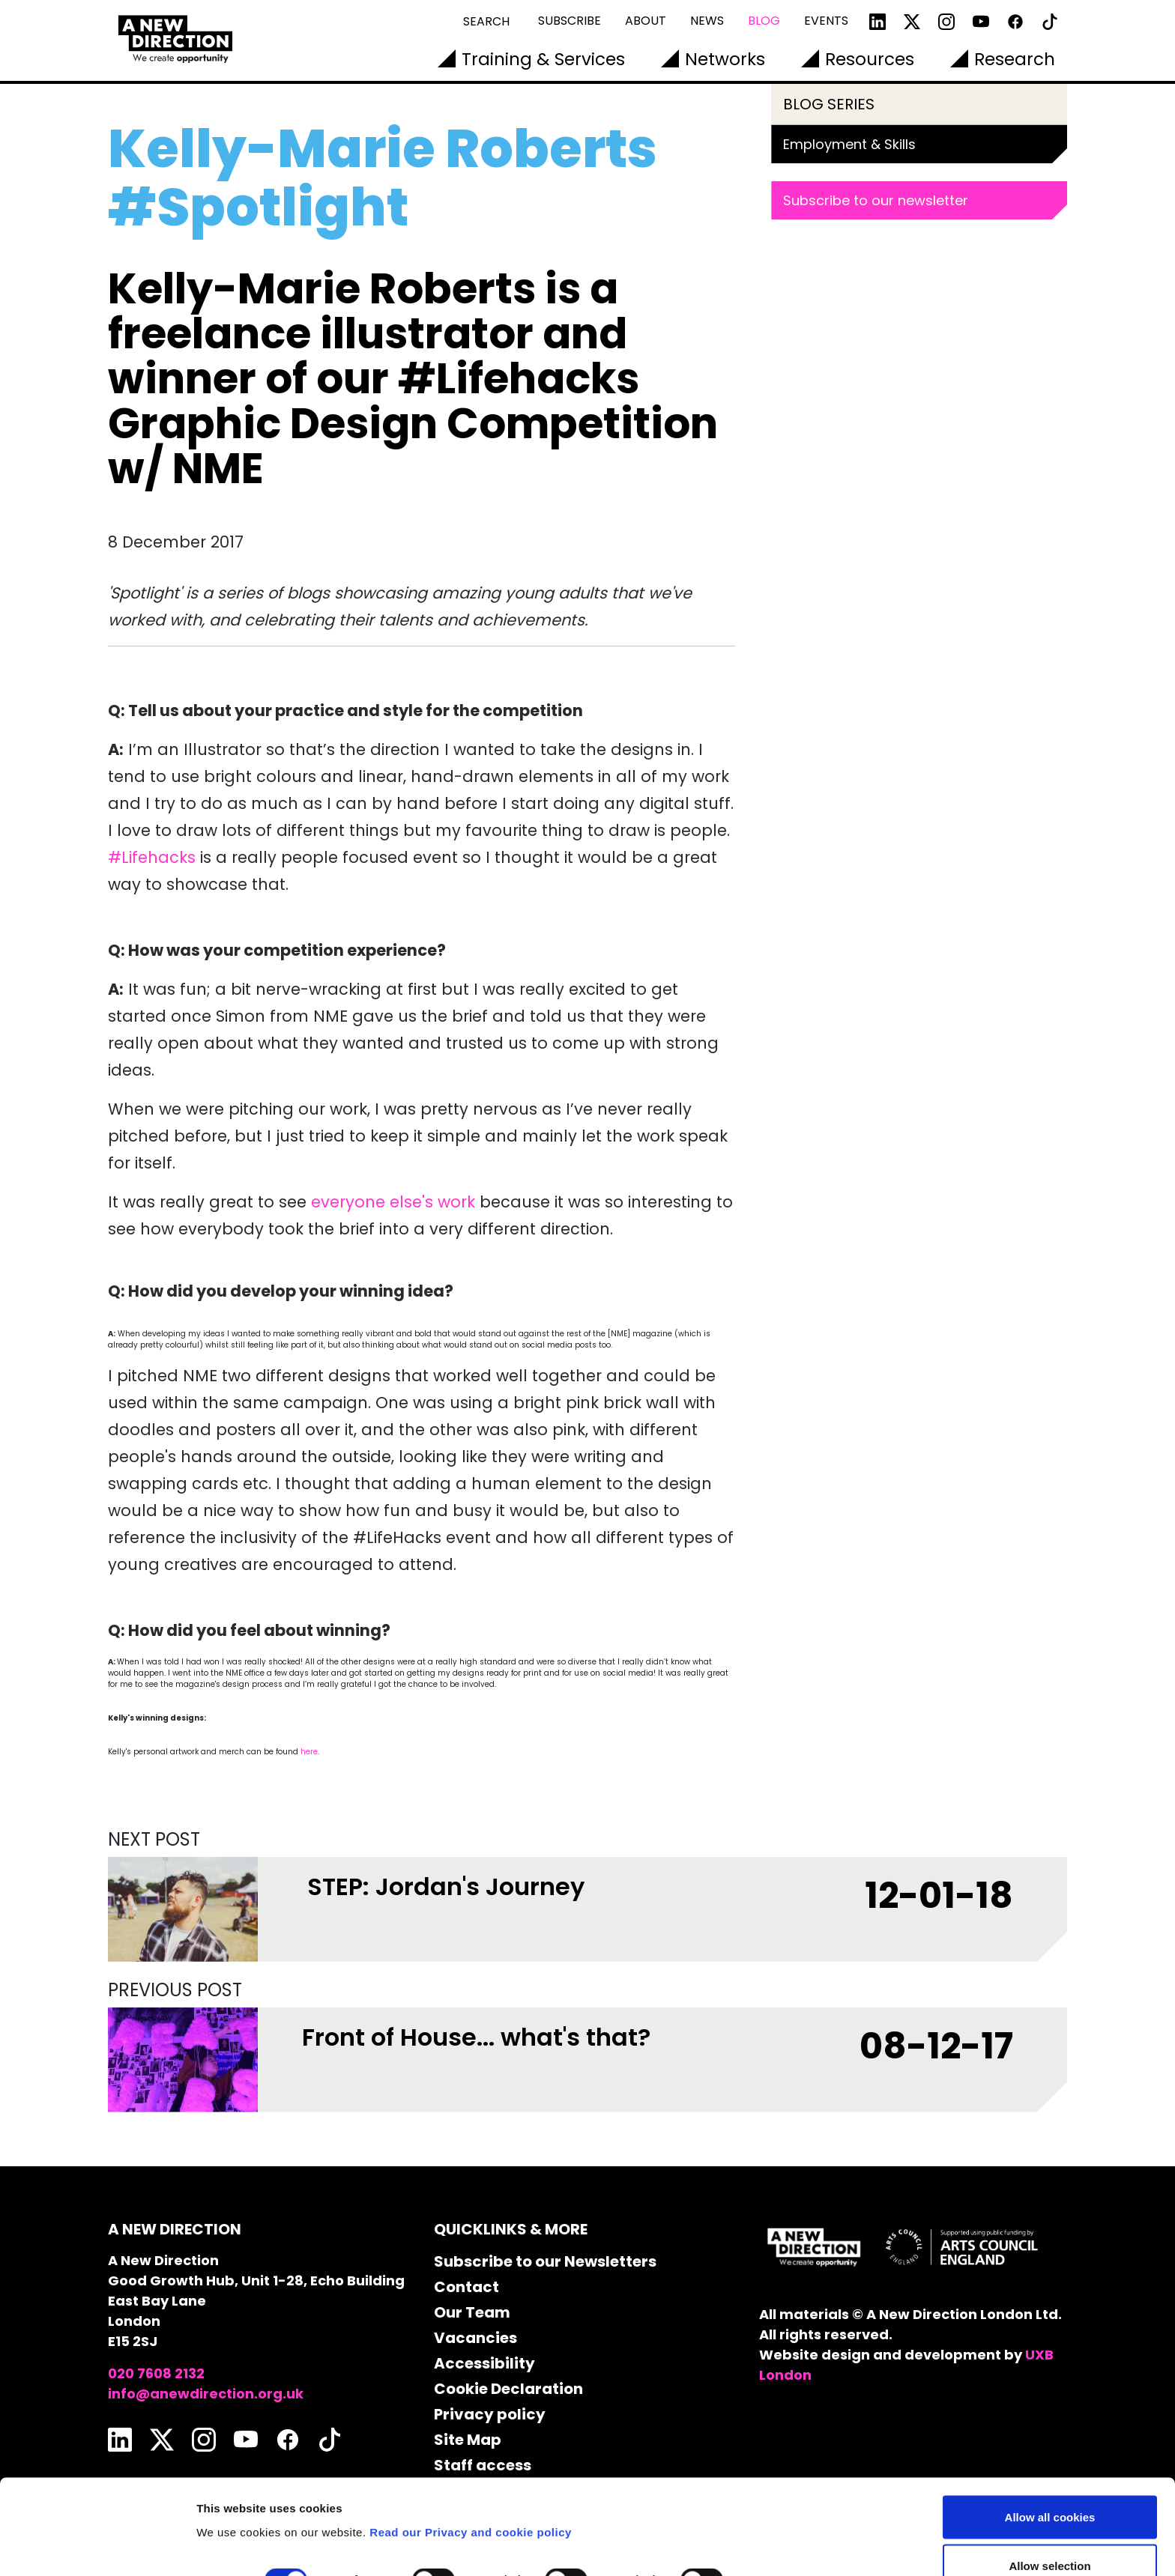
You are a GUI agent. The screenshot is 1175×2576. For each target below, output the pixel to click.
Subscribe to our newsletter (875, 200)
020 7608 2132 (156, 2373)
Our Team (472, 2312)
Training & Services (543, 59)
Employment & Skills (849, 144)
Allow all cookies (1050, 2437)
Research (1014, 59)
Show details (786, 2501)
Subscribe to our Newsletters (545, 2261)
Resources (869, 59)
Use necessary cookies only (1050, 2536)
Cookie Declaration (508, 2388)
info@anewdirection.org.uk (205, 2393)
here (309, 1751)
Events (826, 20)
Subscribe (569, 20)
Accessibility (484, 2363)
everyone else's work (393, 1202)
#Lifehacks (152, 857)
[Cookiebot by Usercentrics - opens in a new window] (97, 2547)
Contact (466, 2286)
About (645, 20)
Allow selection (1049, 2487)
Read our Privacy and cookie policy (470, 2452)
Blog (764, 20)
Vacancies (475, 2337)
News (707, 20)
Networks (725, 59)
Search (486, 21)
